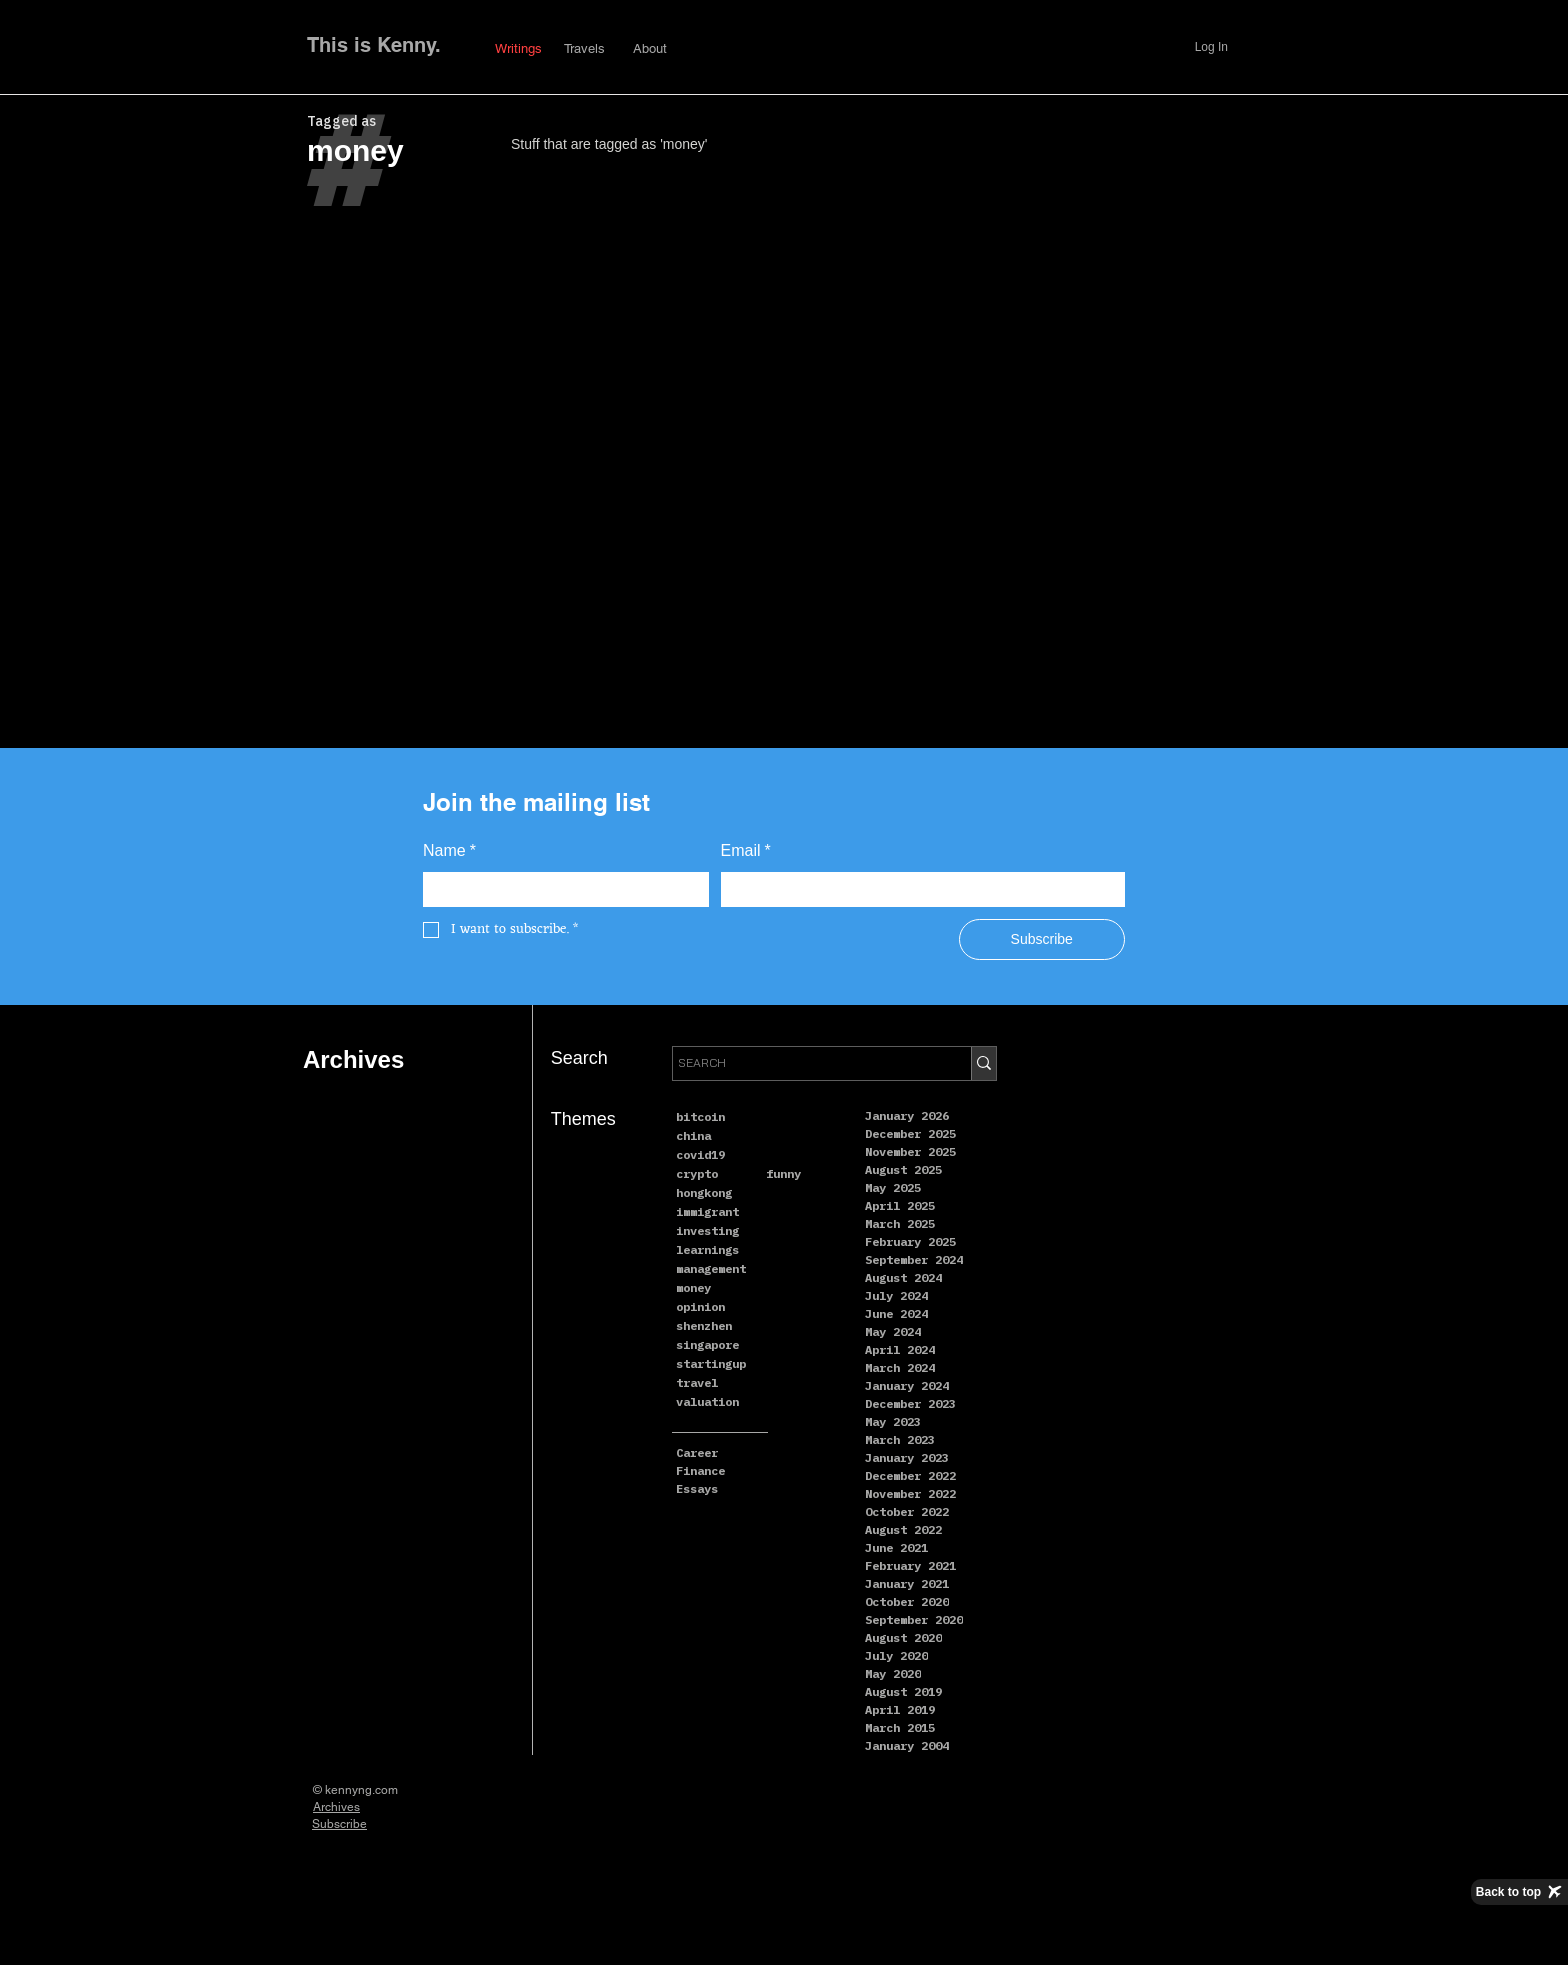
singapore (707, 1344)
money (693, 1287)
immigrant (707, 1211)
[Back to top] (1519, 1892)
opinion (700, 1306)
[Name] (560, 890)
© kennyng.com (355, 1790)
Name (449, 851)
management (711, 1268)
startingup (711, 1363)
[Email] (917, 890)
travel (697, 1382)
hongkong (704, 1192)
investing (707, 1230)
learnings (707, 1249)
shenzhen (704, 1325)
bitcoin (700, 1116)
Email (746, 851)
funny (783, 1173)
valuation (707, 1401)
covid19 (700, 1154)
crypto (697, 1173)
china (693, 1135)
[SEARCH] (803, 1063)
